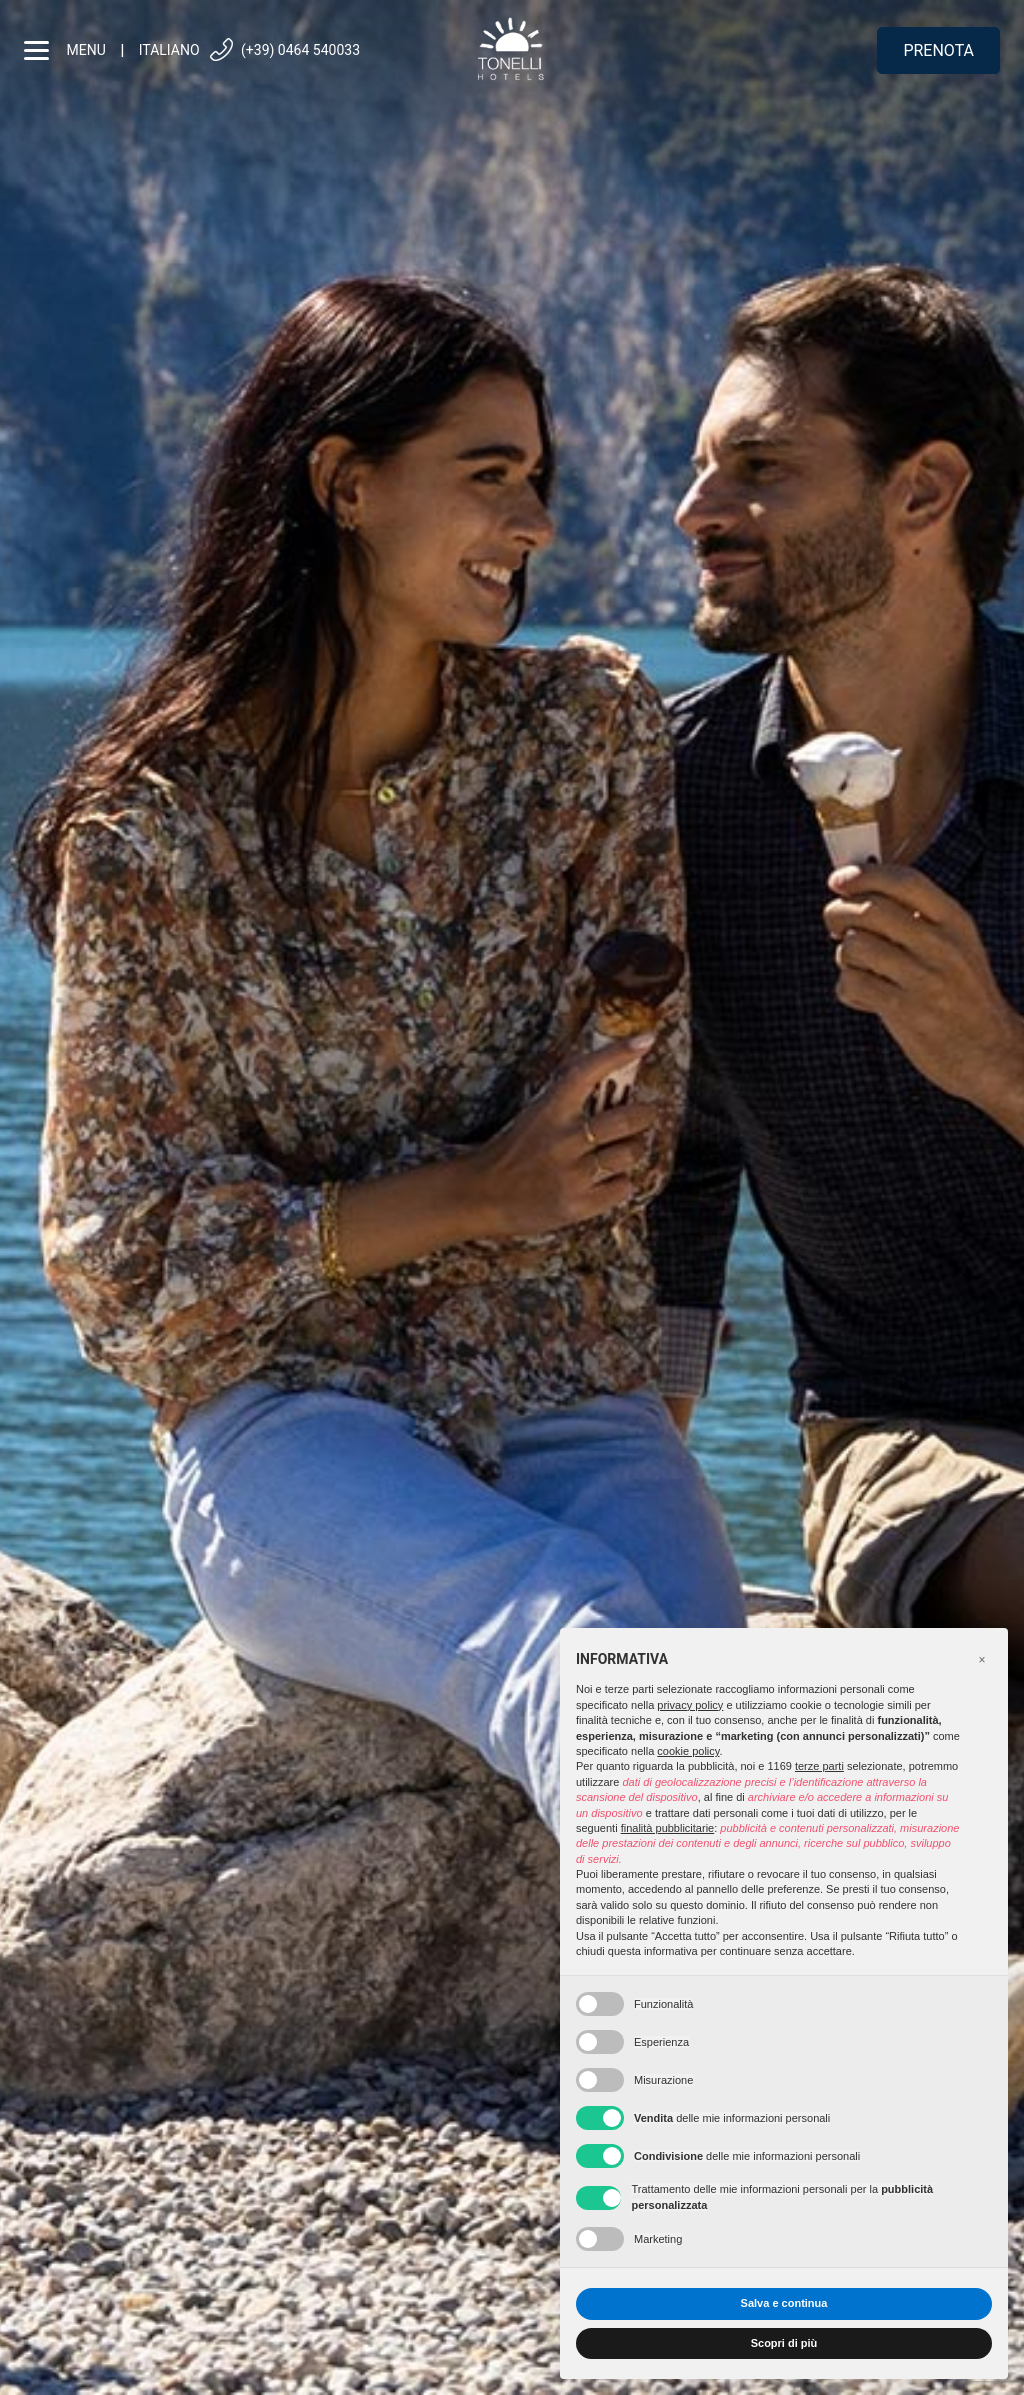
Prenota (938, 50)
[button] (982, 1660)
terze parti (819, 1766)
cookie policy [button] (688, 1751)
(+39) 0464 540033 (284, 50)
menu (65, 50)
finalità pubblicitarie (668, 1828)
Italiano (169, 50)
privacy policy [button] (690, 1705)
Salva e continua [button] (784, 2303)
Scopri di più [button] (784, 2343)
